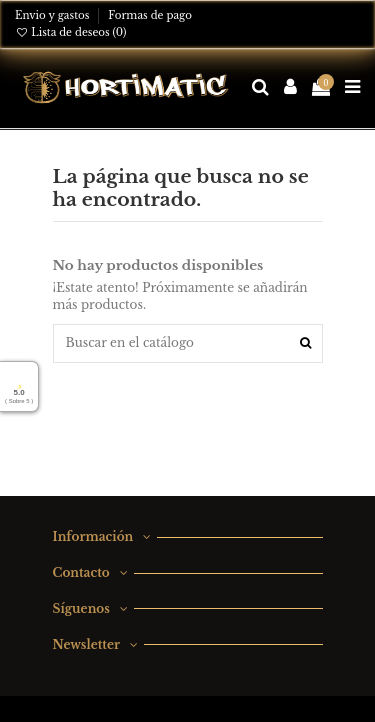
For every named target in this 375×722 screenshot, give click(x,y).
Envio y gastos (53, 15)
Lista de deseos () (70, 32)
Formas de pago (150, 15)
